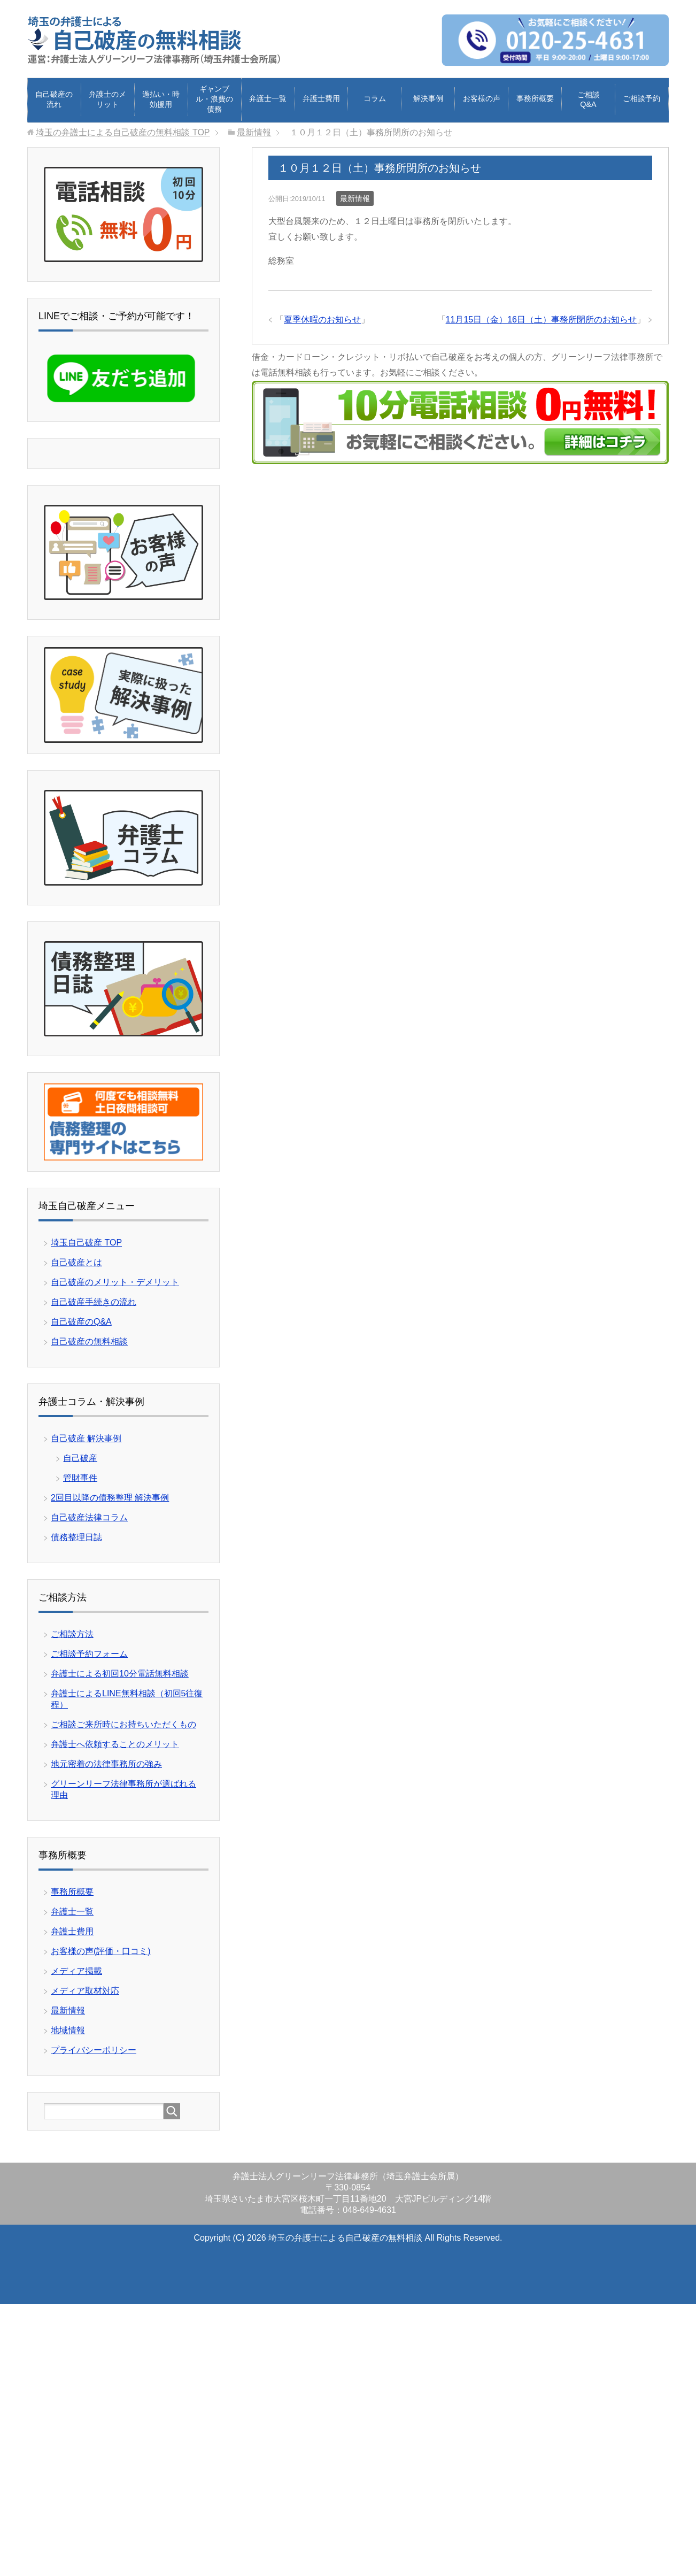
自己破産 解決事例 (86, 1438)
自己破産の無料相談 (89, 1341)
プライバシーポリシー (93, 2050)
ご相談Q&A (588, 99)
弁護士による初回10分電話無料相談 (120, 1673)
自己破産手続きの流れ (93, 1301)
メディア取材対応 (85, 1990)
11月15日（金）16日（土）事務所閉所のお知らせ (541, 319)
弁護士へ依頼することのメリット (115, 1744)
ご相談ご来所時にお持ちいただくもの (123, 1724)
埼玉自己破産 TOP (86, 1242)
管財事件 (80, 1477)
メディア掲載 (76, 1970)
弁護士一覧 (268, 98)
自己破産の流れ (54, 99)
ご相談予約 (641, 98)
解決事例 (428, 98)
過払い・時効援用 (161, 99)
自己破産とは (76, 1262)
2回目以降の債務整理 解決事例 (110, 1497)
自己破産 (80, 1458)
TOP (123, 132)
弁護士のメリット (107, 99)
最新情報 (355, 198)
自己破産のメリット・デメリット (115, 1282)
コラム (375, 98)
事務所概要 (535, 98)
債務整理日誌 (76, 1537)
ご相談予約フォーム (89, 1653)
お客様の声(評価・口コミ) (101, 1951)
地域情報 (68, 2030)
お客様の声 (481, 98)
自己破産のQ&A (81, 1321)
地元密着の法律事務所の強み (106, 1763)
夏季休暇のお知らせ (322, 319)
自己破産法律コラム (89, 1517)
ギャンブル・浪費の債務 (214, 98)
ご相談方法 (72, 1634)
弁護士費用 (321, 98)
